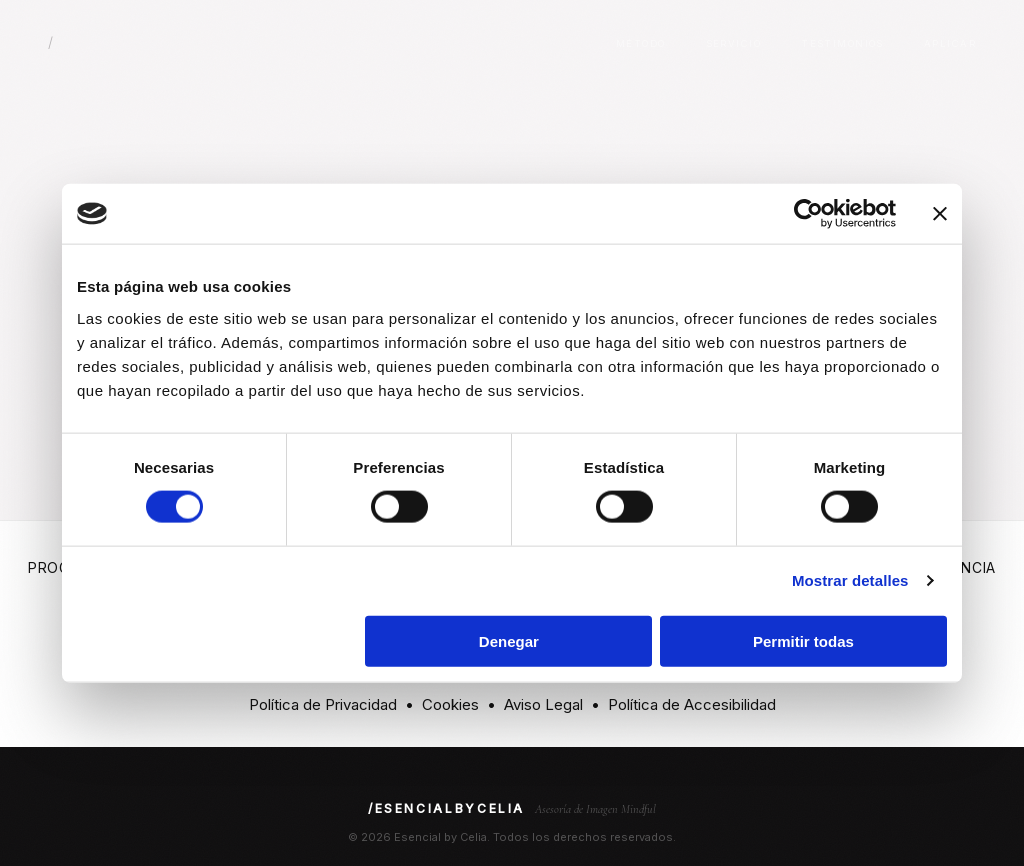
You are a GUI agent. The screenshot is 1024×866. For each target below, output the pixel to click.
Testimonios (842, 43)
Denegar (509, 640)
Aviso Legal (543, 704)
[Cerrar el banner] (940, 214)
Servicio (734, 43)
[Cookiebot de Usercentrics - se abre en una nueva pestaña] (808, 214)
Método (641, 43)
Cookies (450, 704)
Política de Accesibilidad (692, 704)
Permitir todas (803, 640)
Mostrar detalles (850, 580)
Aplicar (950, 43)
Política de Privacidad (323, 704)
